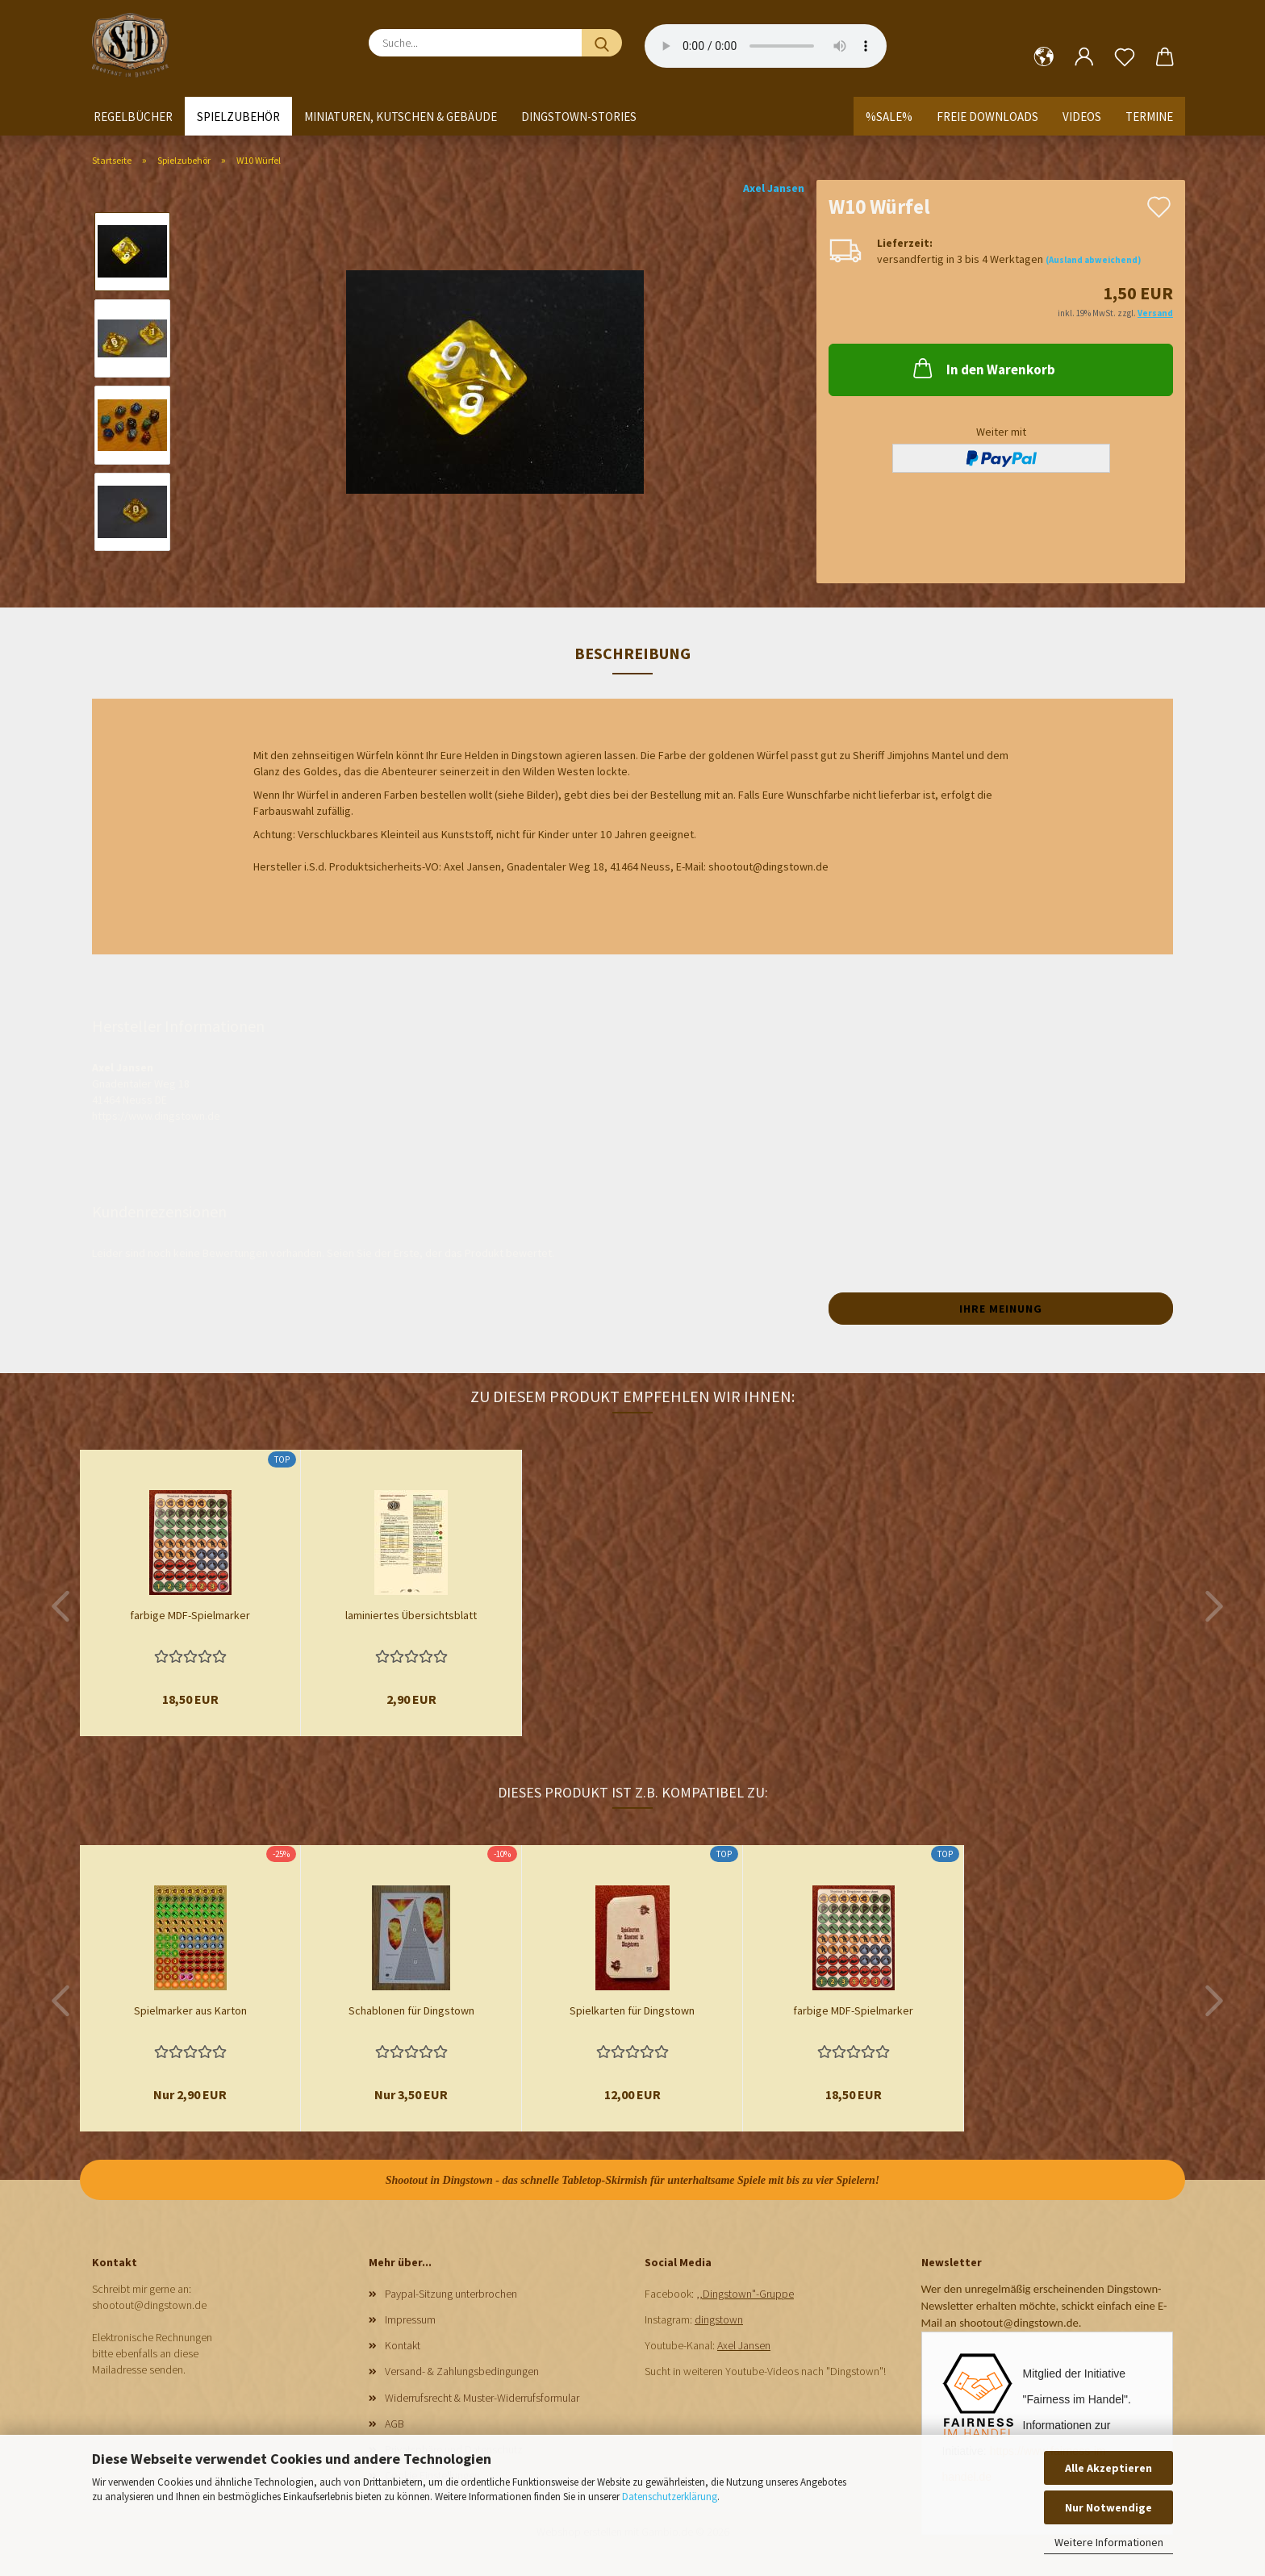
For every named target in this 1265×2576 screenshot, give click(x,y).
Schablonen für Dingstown (411, 2010)
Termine (1149, 116)
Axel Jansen (773, 188)
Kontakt (402, 2345)
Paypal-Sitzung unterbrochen (451, 2293)
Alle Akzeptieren (1108, 2468)
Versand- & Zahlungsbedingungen (462, 2371)
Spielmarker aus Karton (190, 2010)
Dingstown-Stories (579, 116)
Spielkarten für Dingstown (632, 2010)
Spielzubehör (238, 116)
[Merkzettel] (1124, 57)
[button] (1044, 57)
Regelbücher (133, 116)
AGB (394, 2423)
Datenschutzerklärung (669, 2496)
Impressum (410, 2319)
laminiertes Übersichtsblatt (411, 1615)
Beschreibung (632, 653)
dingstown (719, 2319)
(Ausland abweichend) (1093, 259)
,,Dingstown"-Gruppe (745, 2293)
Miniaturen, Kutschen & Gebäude (400, 116)
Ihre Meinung (1000, 1308)
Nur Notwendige (1108, 2507)
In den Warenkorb (982, 368)
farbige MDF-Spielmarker (190, 1615)
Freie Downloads (987, 116)
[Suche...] (602, 42)
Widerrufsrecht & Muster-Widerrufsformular (482, 2397)
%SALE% (889, 116)
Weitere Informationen (1108, 2542)
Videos (1082, 116)
